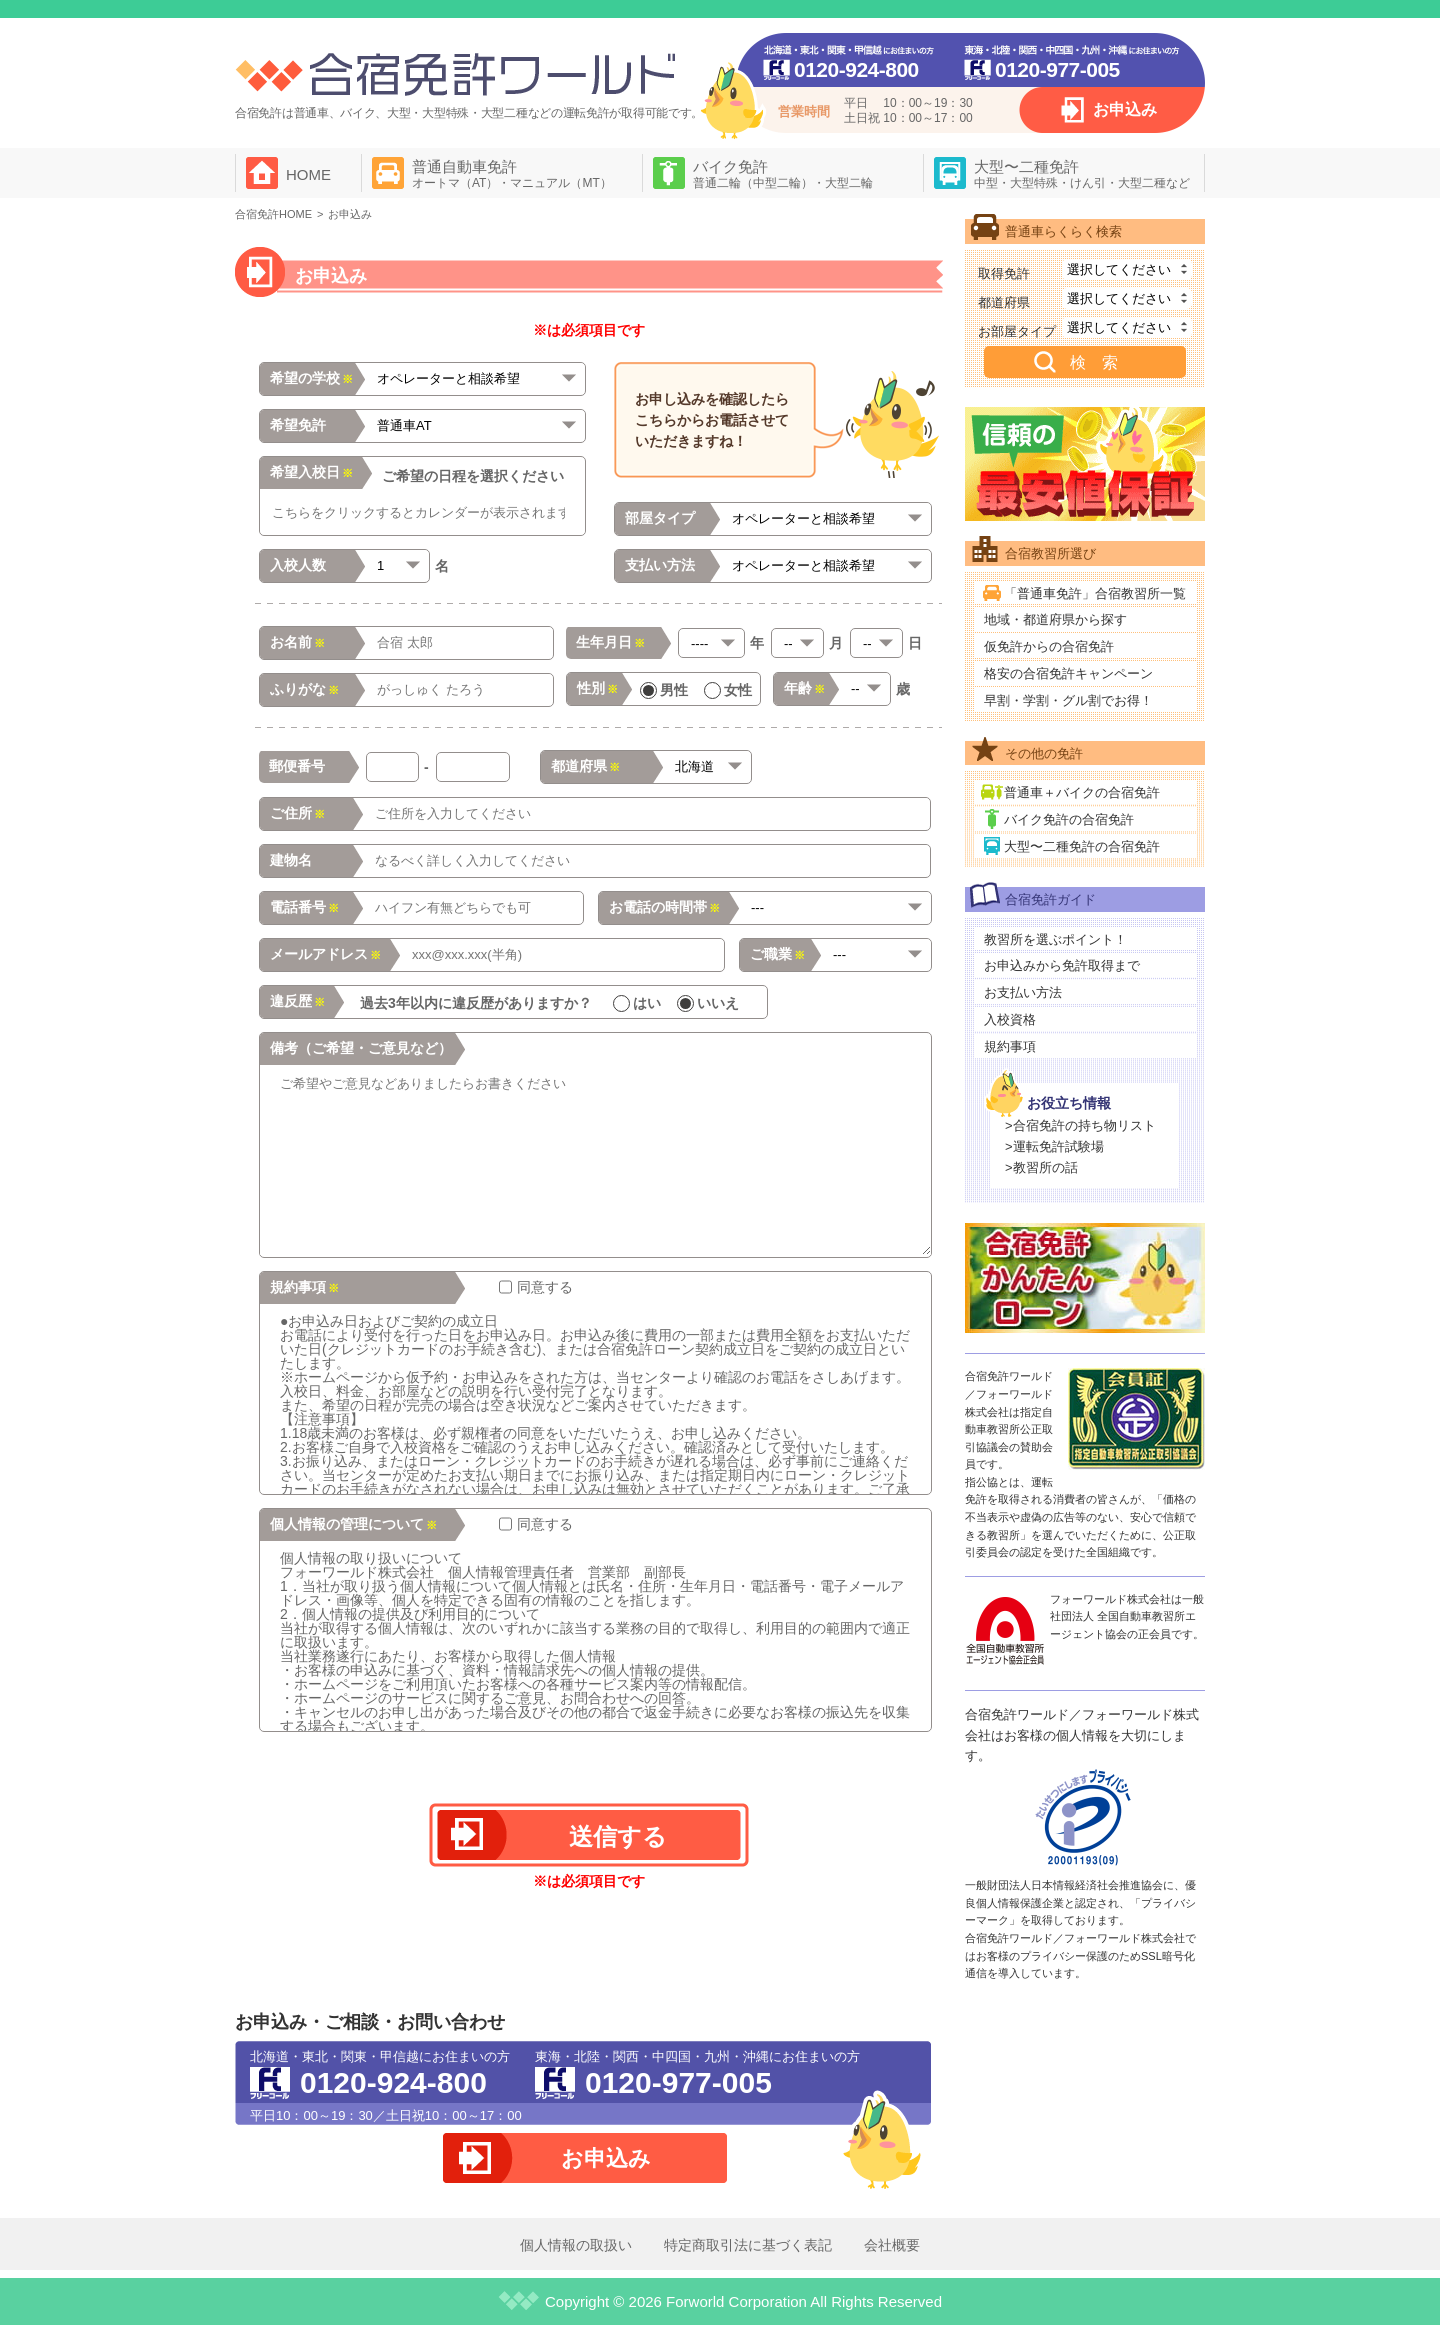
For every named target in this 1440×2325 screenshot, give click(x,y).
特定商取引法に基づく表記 (748, 2245)
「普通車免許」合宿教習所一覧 (1095, 593)
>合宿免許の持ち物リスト (1080, 1125)
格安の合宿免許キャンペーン (1068, 673)
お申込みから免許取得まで (1062, 965)
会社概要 (892, 2245)
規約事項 (1010, 1046)
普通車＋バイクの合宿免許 (1082, 792)
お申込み (1125, 109)
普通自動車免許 (512, 174)
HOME (308, 174)
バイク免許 (783, 174)
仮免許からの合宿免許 (1049, 646)
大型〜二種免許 (1082, 174)
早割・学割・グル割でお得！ (1068, 700)
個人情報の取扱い (576, 2245)
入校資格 (1010, 1019)
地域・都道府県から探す (1055, 619)
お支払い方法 (1023, 992)
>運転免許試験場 (1054, 1146)
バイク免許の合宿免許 (1069, 819)
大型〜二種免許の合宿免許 (1082, 846)
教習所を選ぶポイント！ (1055, 939)
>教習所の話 (1041, 1167)
